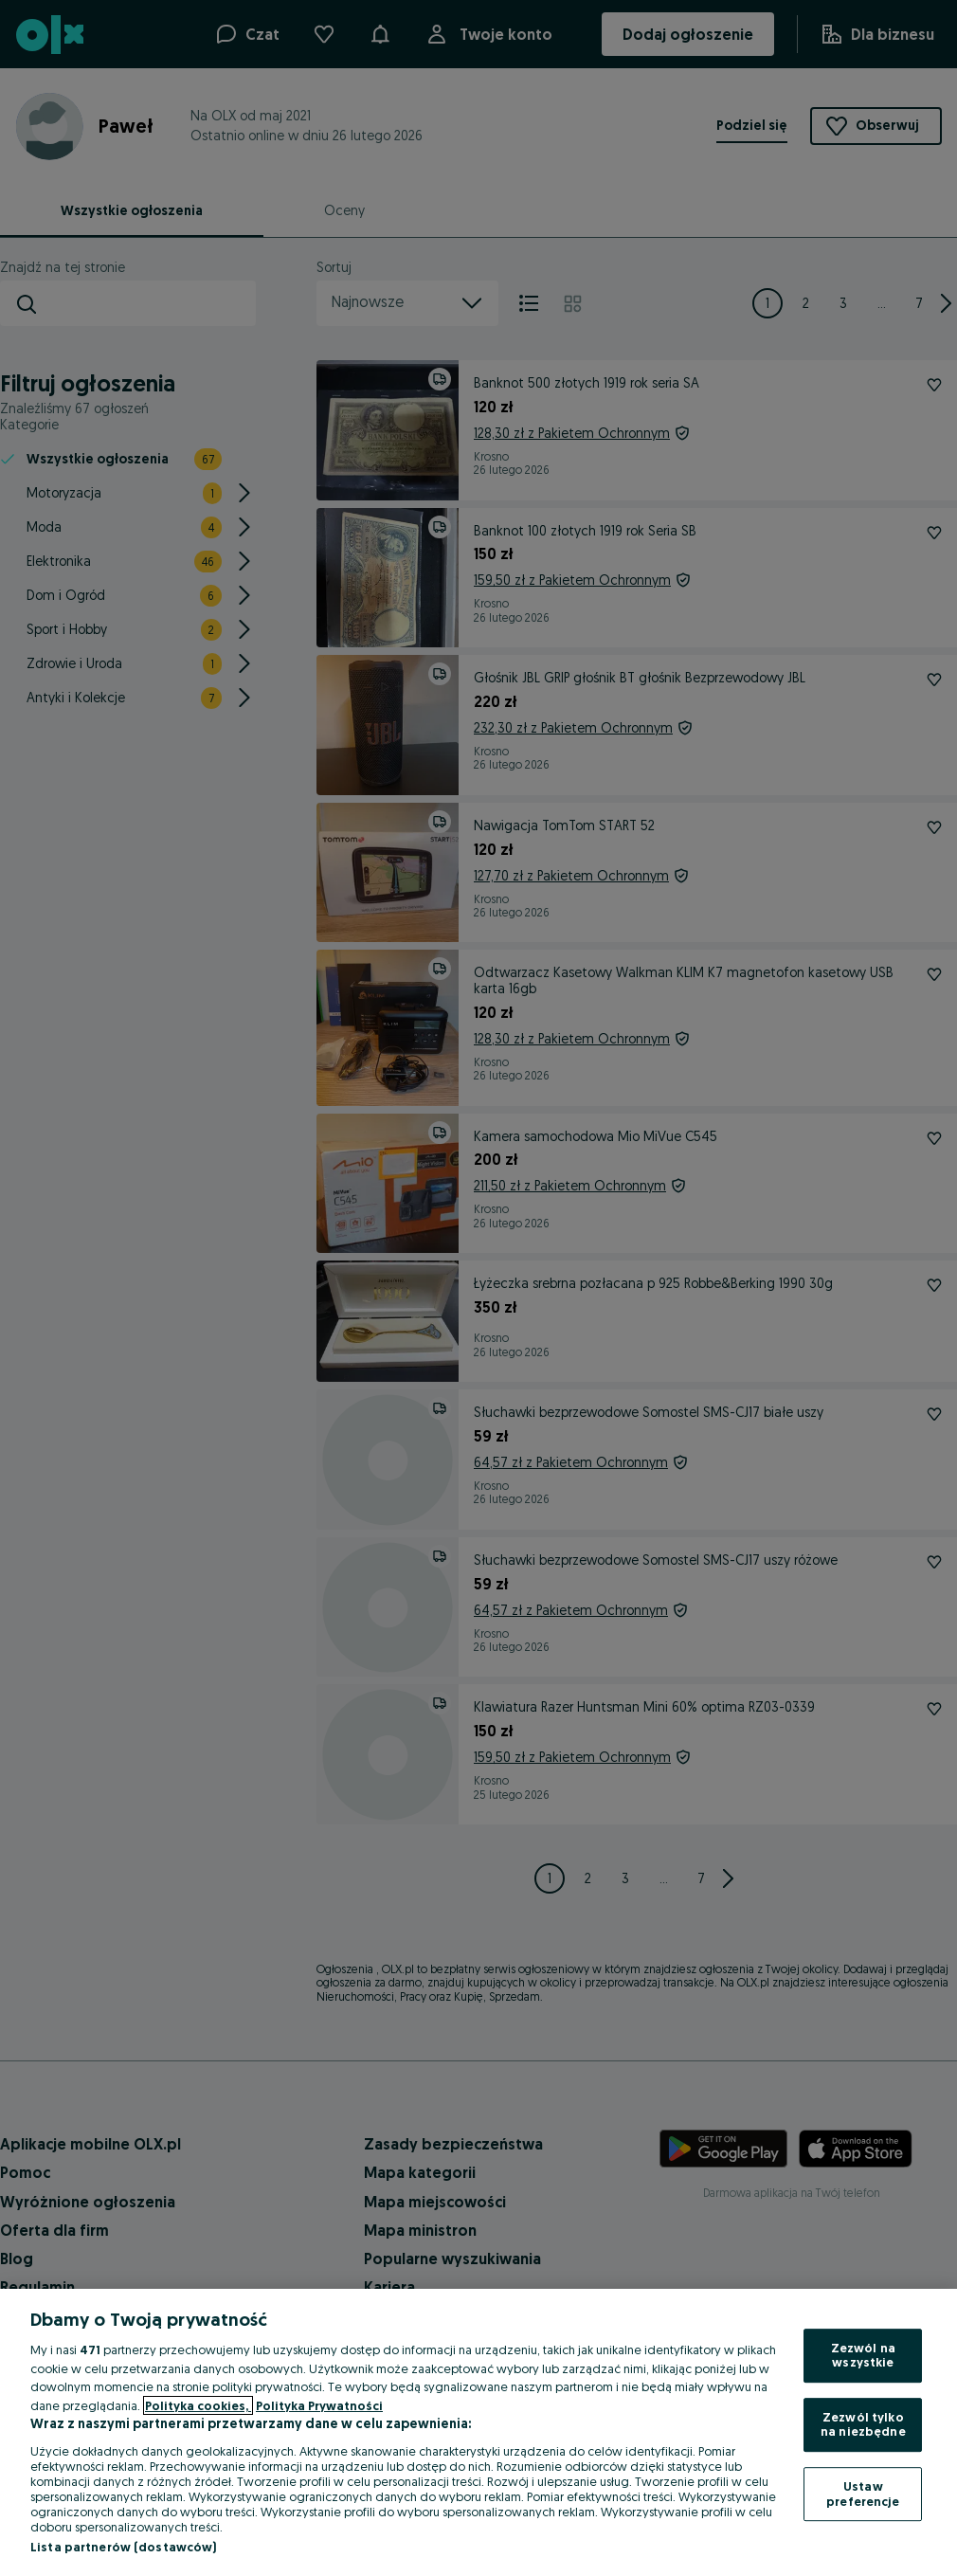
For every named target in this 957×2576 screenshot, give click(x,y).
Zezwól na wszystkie (863, 2355)
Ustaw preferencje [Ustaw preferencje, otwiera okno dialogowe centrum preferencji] (862, 2493)
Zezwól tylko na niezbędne (863, 2424)
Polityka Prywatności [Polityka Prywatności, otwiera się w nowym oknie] (319, 2405)
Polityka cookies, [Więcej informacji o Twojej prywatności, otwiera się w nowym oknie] (198, 2405)
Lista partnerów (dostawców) (123, 2546)
